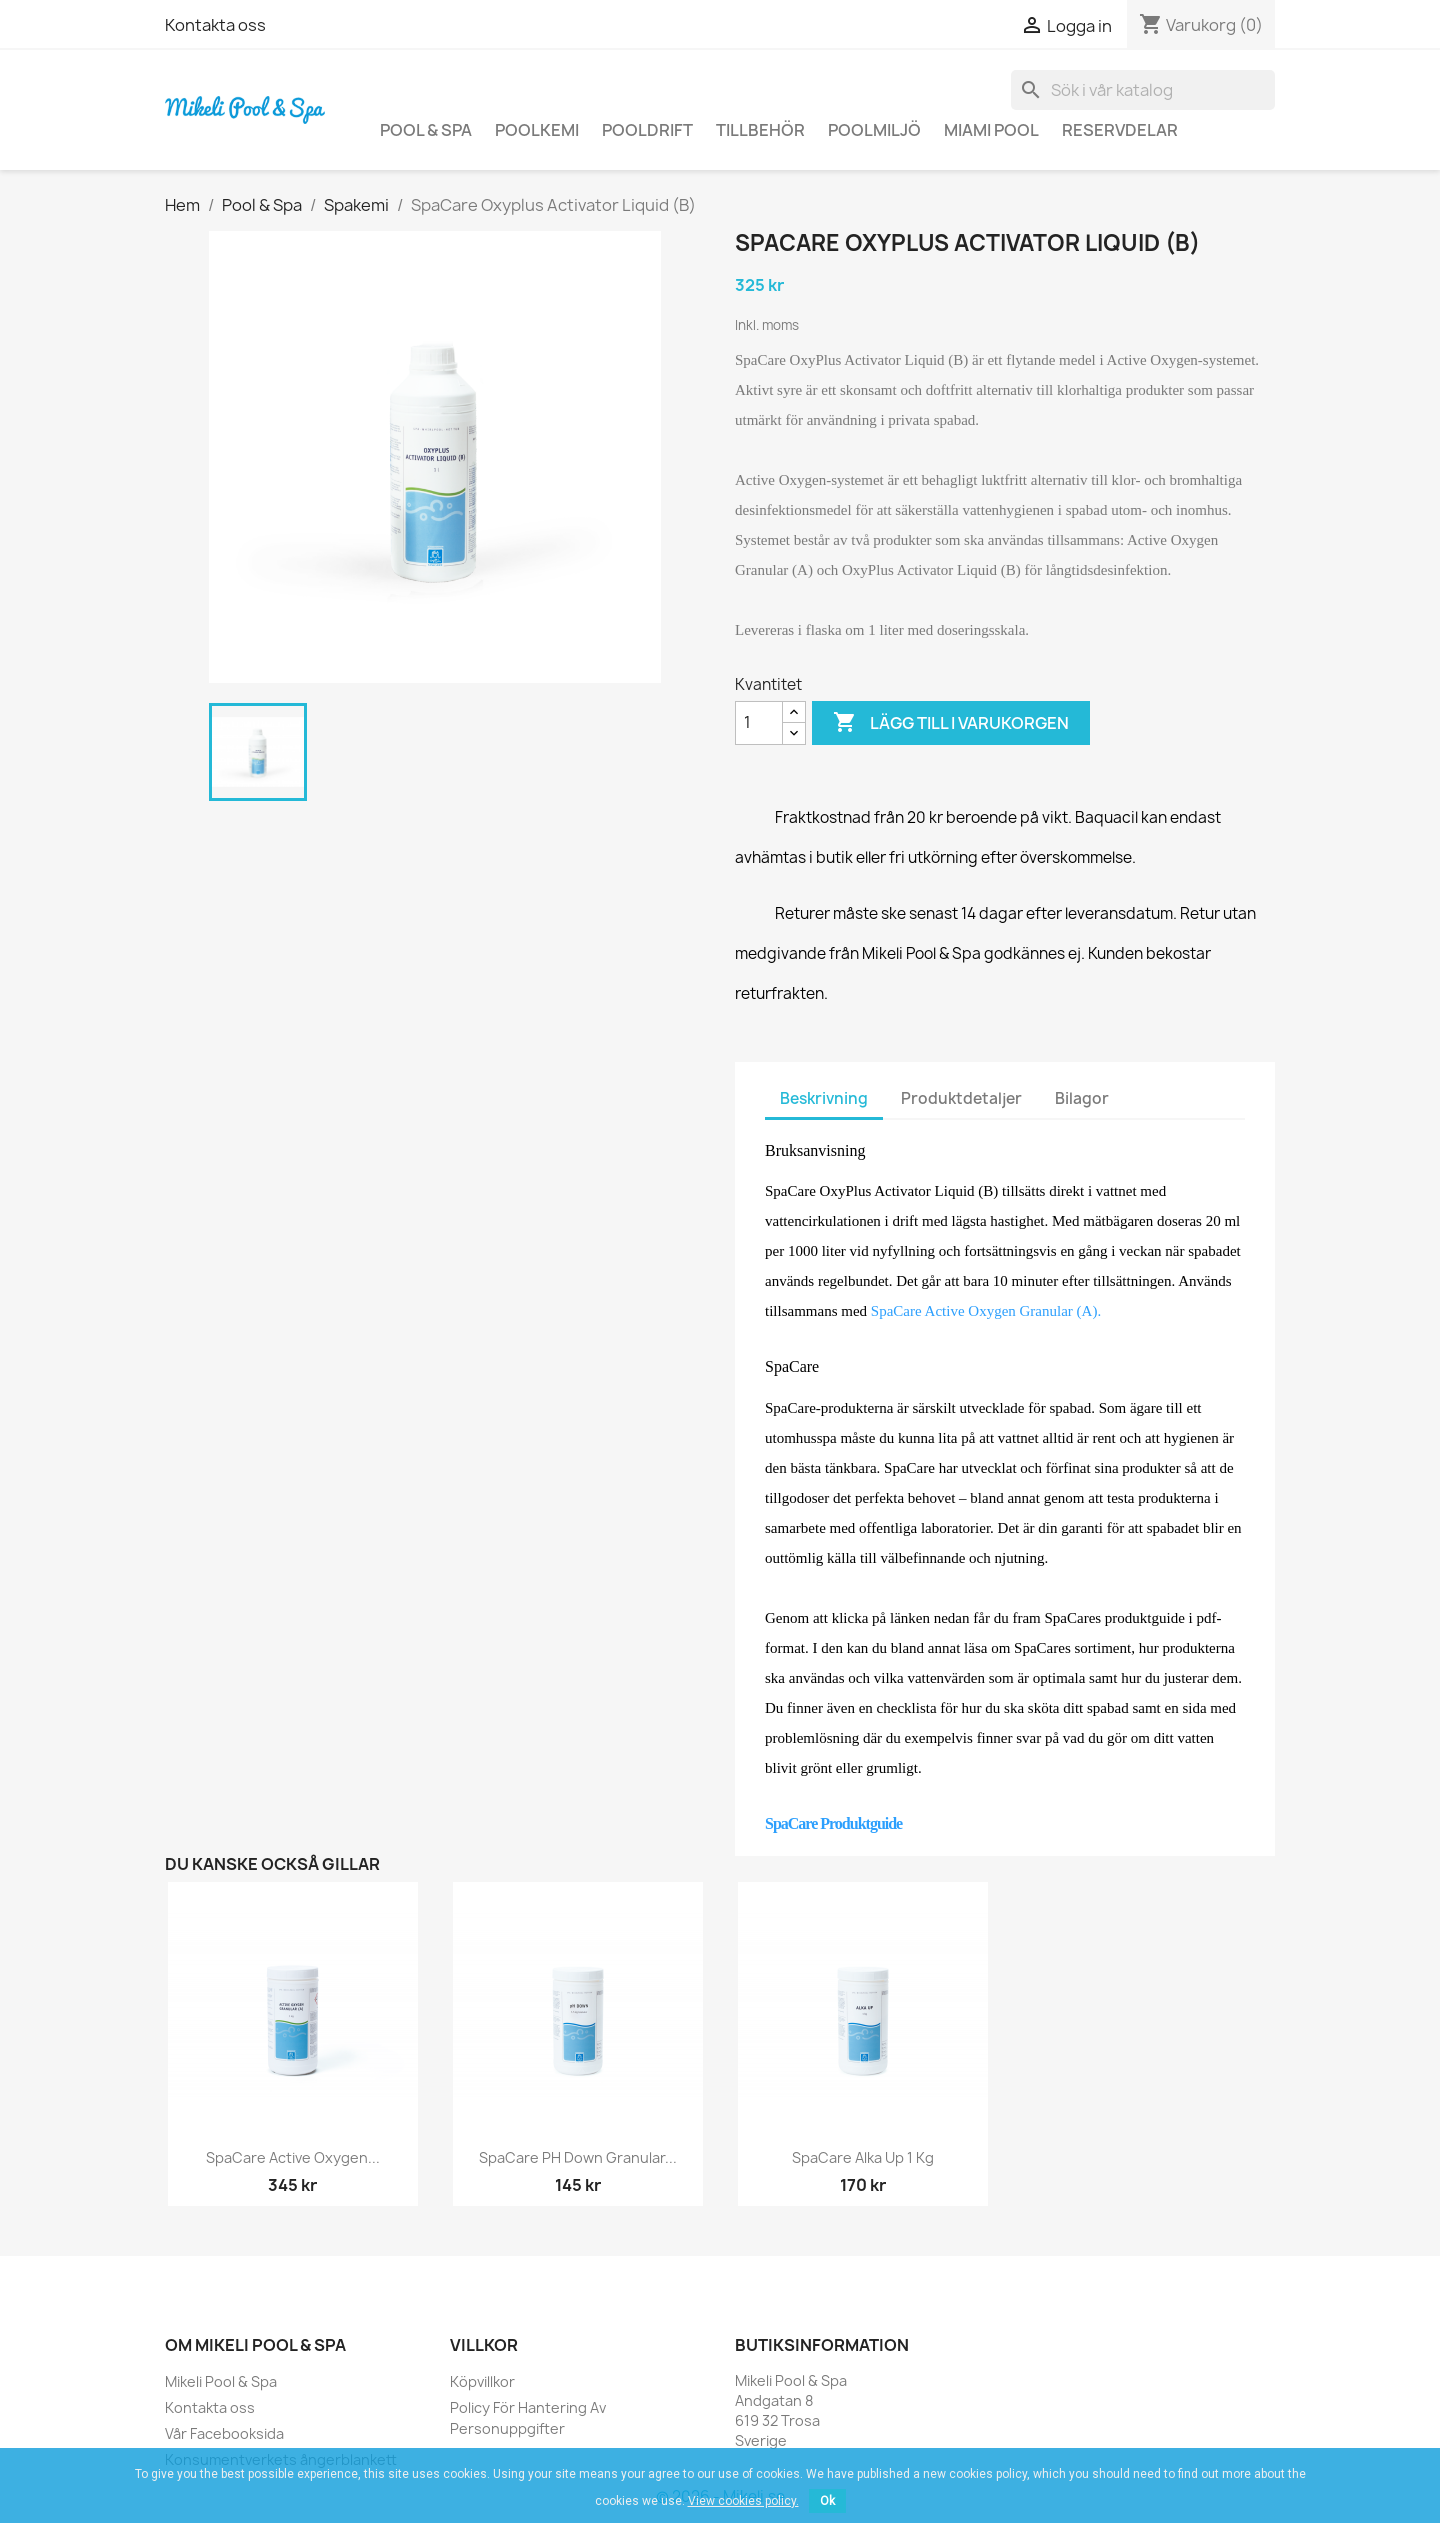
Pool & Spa (426, 130)
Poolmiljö (874, 130)
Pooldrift (647, 130)
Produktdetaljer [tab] (961, 1098)
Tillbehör (760, 130)
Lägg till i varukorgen (951, 723)
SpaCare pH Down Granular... (578, 2157)
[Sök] (1143, 90)
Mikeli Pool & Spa (221, 2381)
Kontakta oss (215, 25)
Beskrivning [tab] (824, 1098)
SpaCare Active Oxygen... (293, 2157)
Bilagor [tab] (1082, 1098)
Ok (827, 2501)
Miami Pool (991, 130)
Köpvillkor (482, 2381)
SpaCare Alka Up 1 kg (863, 2157)
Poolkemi (537, 130)
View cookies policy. (743, 2501)
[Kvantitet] (759, 723)
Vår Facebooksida (224, 2433)
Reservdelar (1120, 130)
